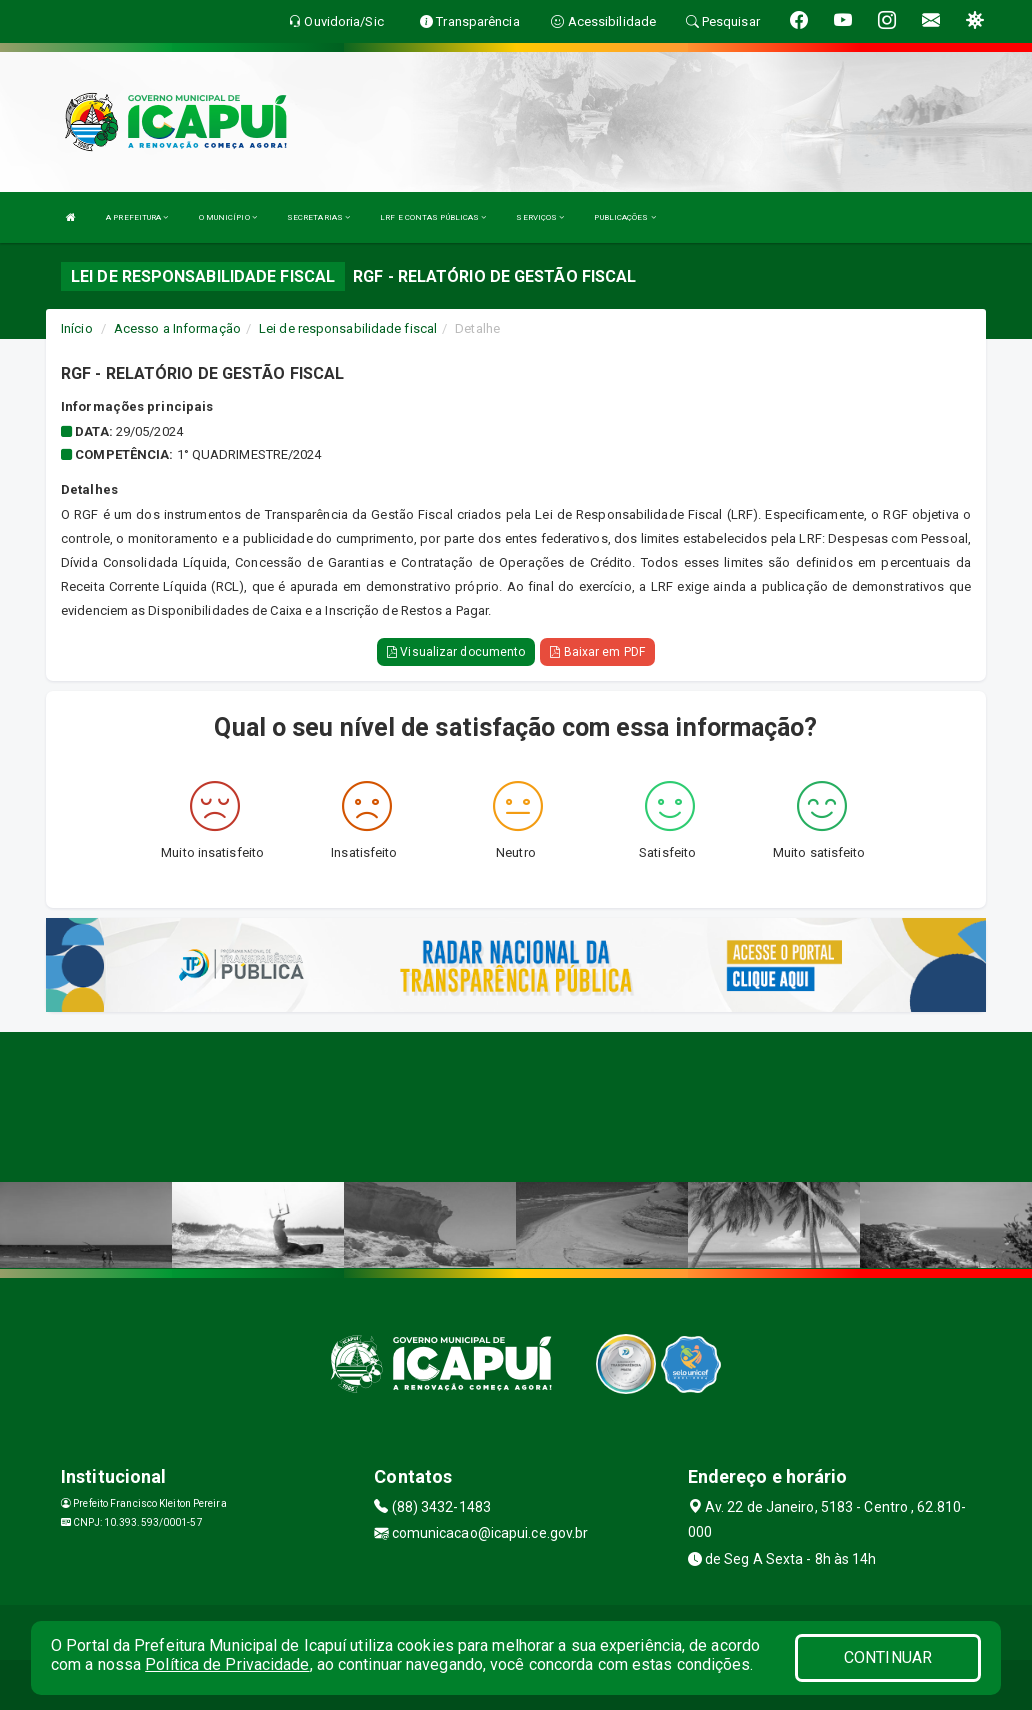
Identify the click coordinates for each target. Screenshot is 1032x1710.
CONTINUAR (888, 1657)
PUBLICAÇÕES (624, 217)
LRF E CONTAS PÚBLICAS (433, 217)
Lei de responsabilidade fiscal (348, 328)
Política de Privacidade (227, 1664)
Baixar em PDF (597, 652)
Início (77, 328)
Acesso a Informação (177, 328)
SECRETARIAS (318, 217)
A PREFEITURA (137, 217)
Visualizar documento (456, 652)
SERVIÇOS (540, 217)
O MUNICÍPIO (228, 217)
